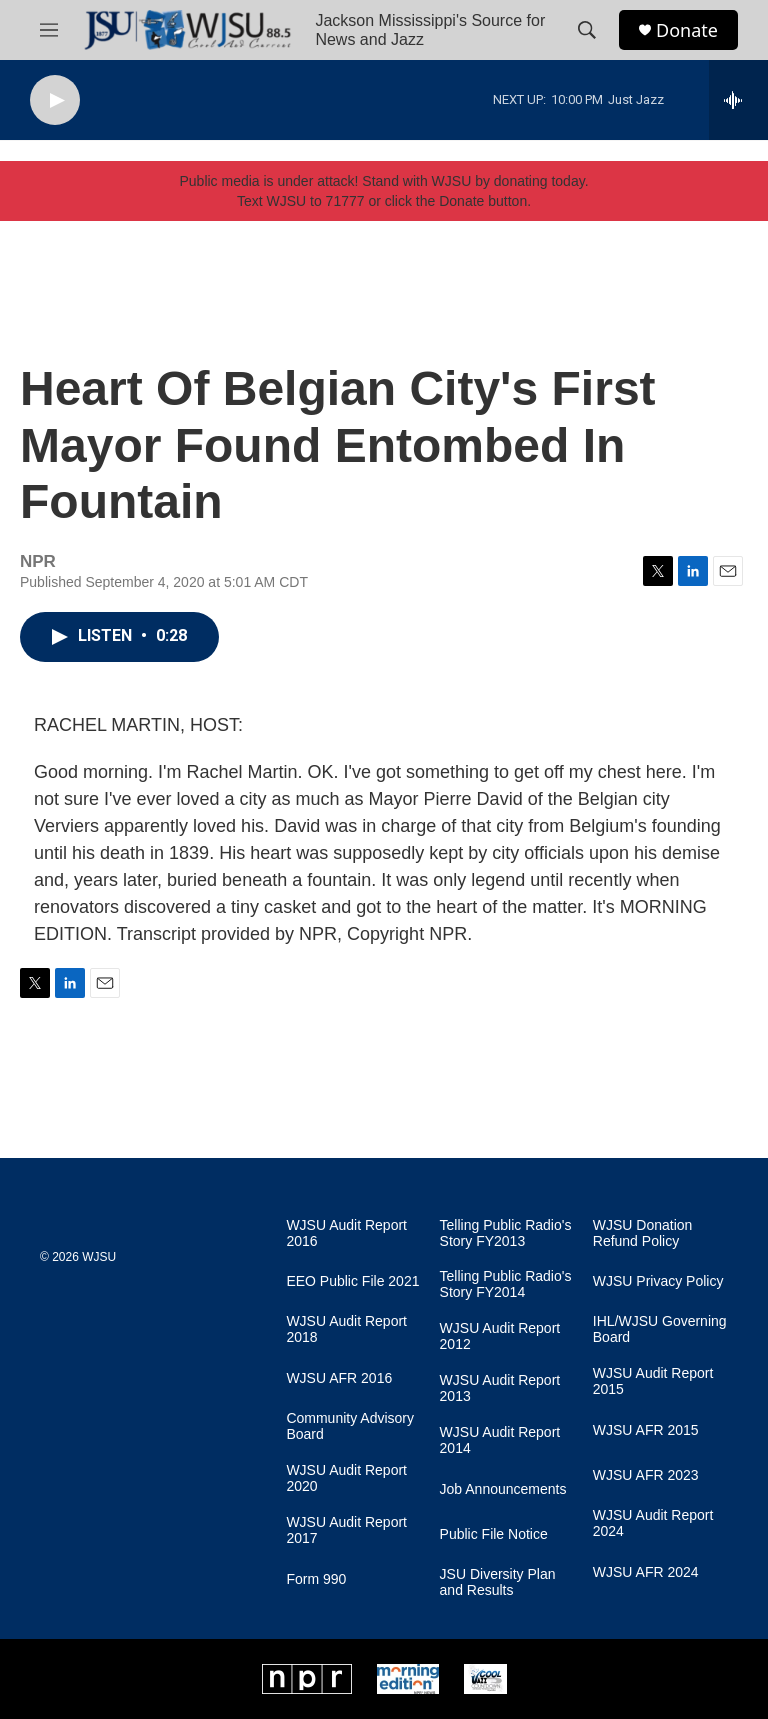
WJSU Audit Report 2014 (500, 1440)
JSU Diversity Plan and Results (498, 1582)
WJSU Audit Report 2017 (346, 1530)
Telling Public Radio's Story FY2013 (506, 1233)
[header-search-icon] (587, 30)
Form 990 (316, 1579)
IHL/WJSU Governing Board (660, 1329)
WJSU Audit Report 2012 (500, 1336)
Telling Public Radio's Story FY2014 (506, 1284)
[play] (55, 100)
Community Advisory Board (350, 1426)
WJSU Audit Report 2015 (653, 1381)
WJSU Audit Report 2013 (500, 1388)
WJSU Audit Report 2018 (346, 1329)
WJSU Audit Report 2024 (653, 1523)
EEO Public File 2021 (352, 1281)
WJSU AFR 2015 (646, 1430)
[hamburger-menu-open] (49, 30)
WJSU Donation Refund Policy (643, 1233)
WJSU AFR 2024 (646, 1572)
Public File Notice (494, 1534)
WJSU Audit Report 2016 (346, 1233)
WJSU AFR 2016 (339, 1378)
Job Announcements (503, 1489)
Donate (687, 30)
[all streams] (738, 100)
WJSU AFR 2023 (646, 1475)
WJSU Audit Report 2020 (346, 1478)
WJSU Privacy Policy (658, 1281)
